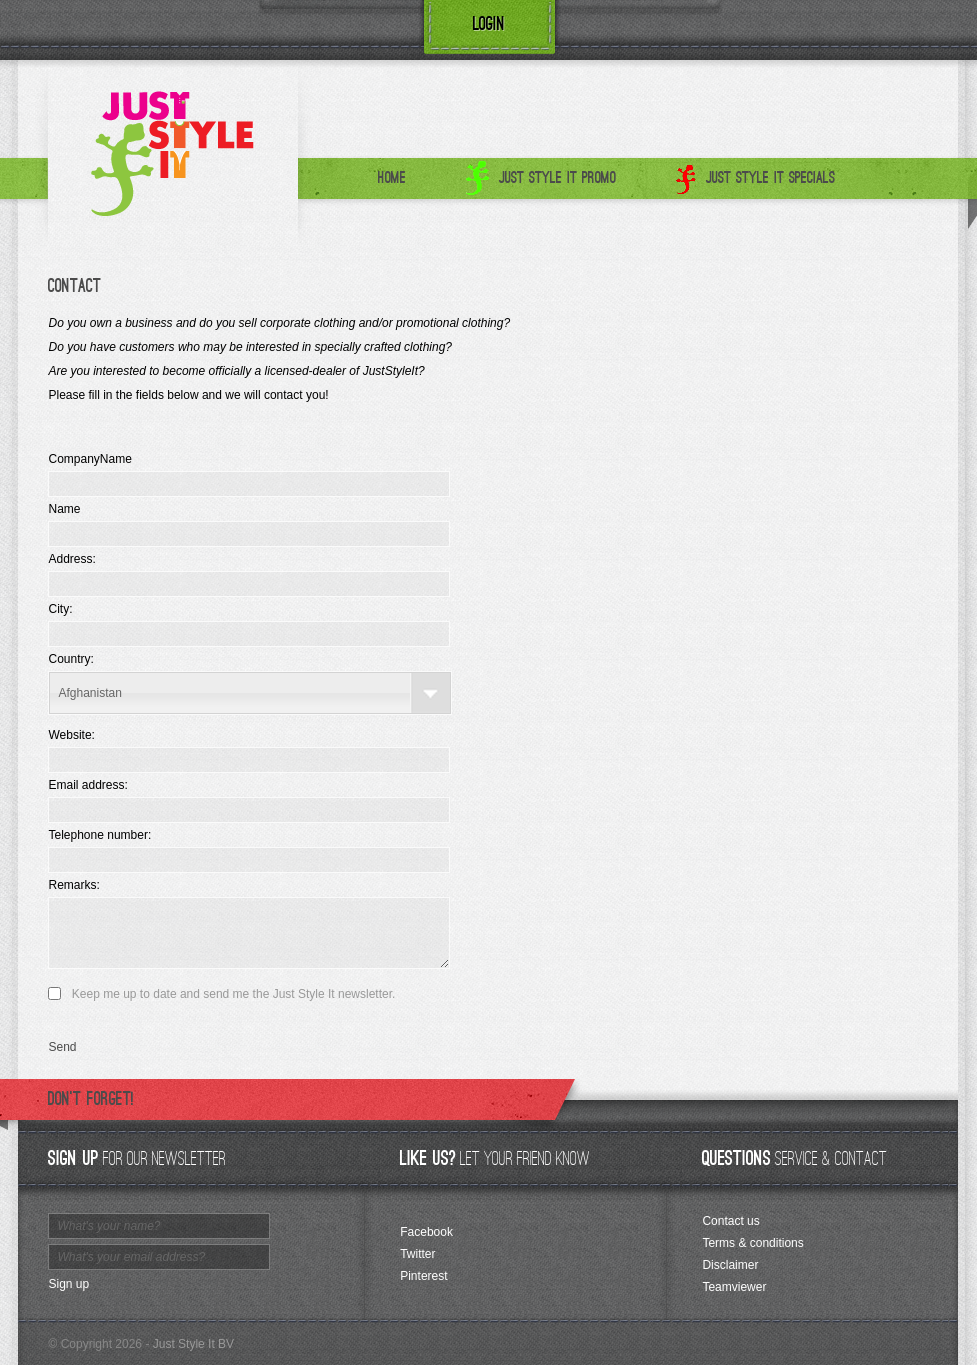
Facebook (426, 1232)
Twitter (417, 1254)
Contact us (730, 1221)
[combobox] (250, 693)
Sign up (68, 1284)
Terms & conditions (752, 1243)
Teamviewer (734, 1287)
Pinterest (423, 1276)
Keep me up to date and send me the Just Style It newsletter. (234, 994)
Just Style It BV (193, 1344)
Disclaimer (730, 1265)
